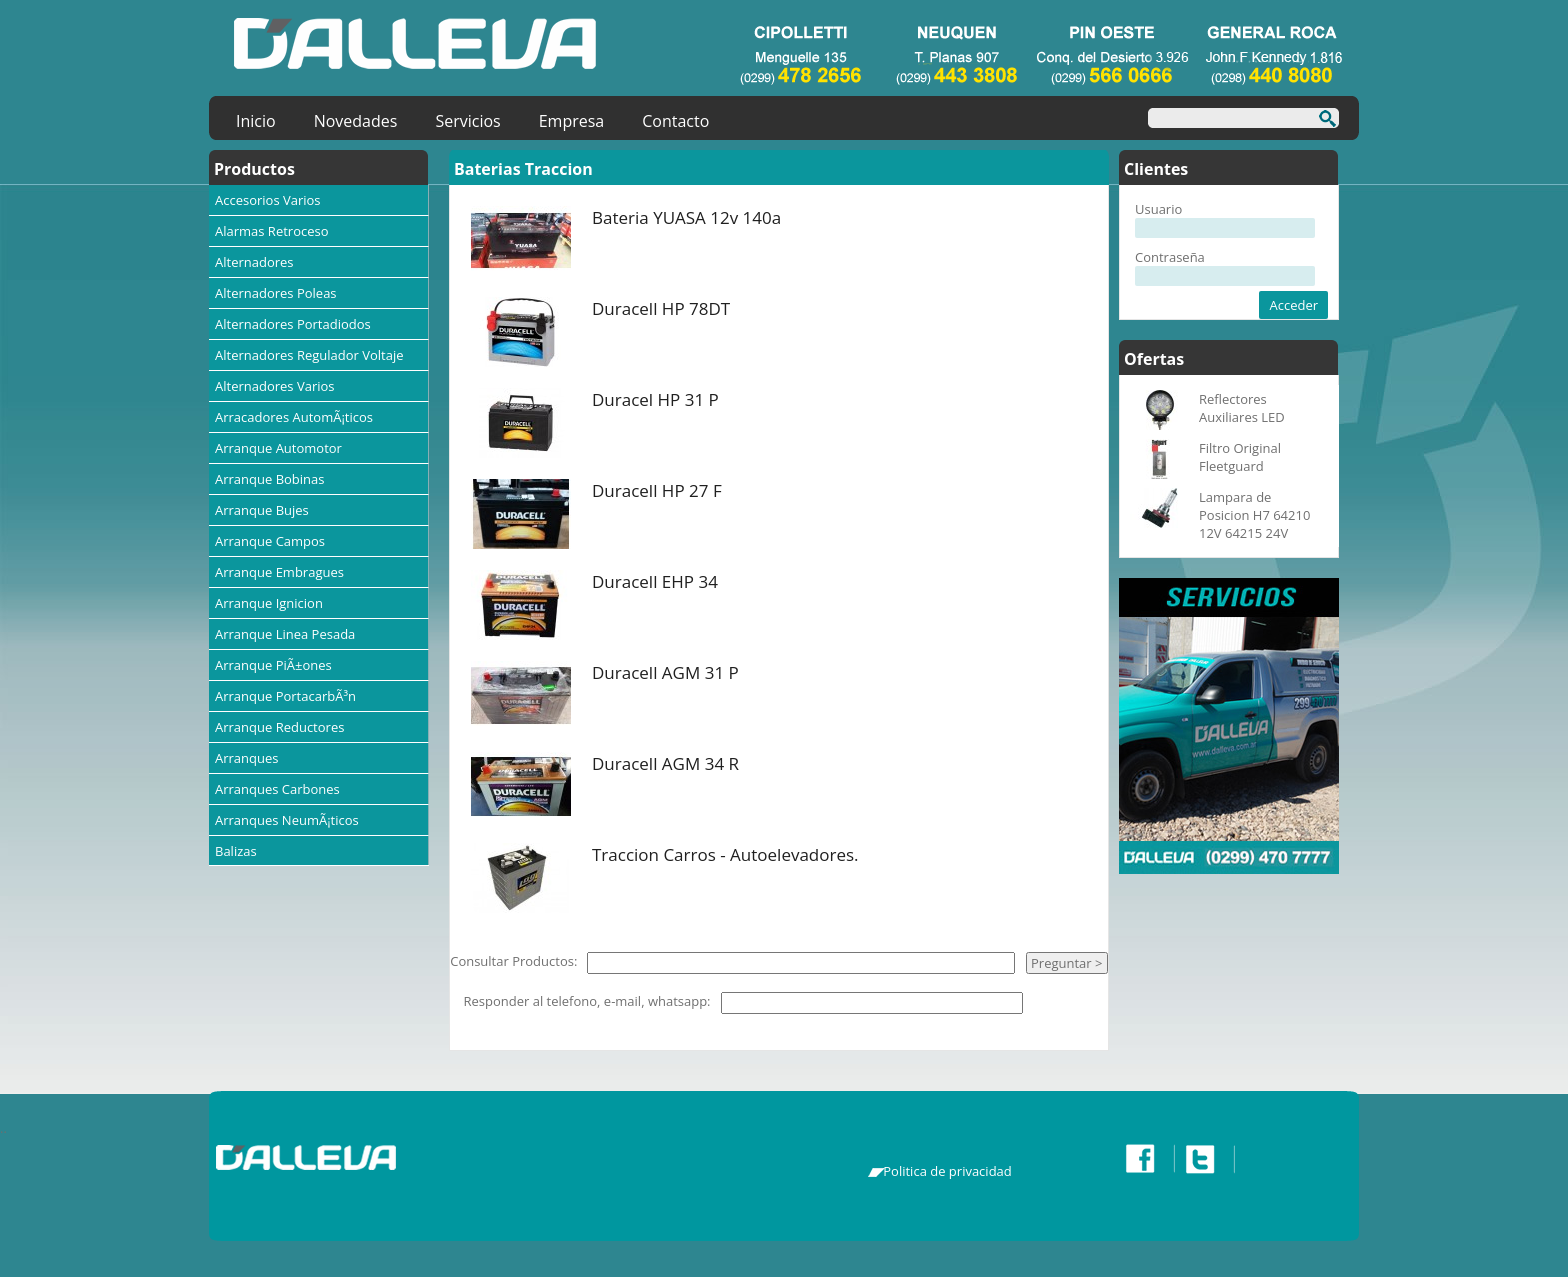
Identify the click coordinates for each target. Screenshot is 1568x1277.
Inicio (256, 121)
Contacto (675, 121)
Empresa (572, 121)
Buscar (1321, 121)
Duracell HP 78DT (661, 308)
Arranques (246, 758)
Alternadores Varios (275, 386)
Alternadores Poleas (276, 293)
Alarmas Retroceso (272, 231)
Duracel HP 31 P (655, 399)
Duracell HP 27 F (657, 490)
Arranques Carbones (277, 789)
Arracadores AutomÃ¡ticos (294, 417)
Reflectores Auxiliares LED (1242, 408)
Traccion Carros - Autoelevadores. (725, 854)
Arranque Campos (270, 541)
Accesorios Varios (268, 200)
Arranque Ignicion (269, 603)
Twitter (1205, 1159)
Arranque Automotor (278, 448)
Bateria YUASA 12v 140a (686, 217)
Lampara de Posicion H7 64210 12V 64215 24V (1254, 515)
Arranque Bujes (262, 510)
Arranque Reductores (279, 727)
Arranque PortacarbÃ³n (285, 696)
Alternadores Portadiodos (293, 324)
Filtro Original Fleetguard (1240, 457)
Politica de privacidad (947, 1171)
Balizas (236, 851)
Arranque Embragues (279, 572)
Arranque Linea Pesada (285, 634)
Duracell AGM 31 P (665, 672)
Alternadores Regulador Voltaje (309, 355)
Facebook (1145, 1159)
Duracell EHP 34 (655, 581)
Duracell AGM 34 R (665, 763)
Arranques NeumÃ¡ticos (287, 820)
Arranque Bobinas (270, 479)
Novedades (356, 121)
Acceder (1293, 305)
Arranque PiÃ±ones (273, 665)
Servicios (467, 121)
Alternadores (254, 262)
